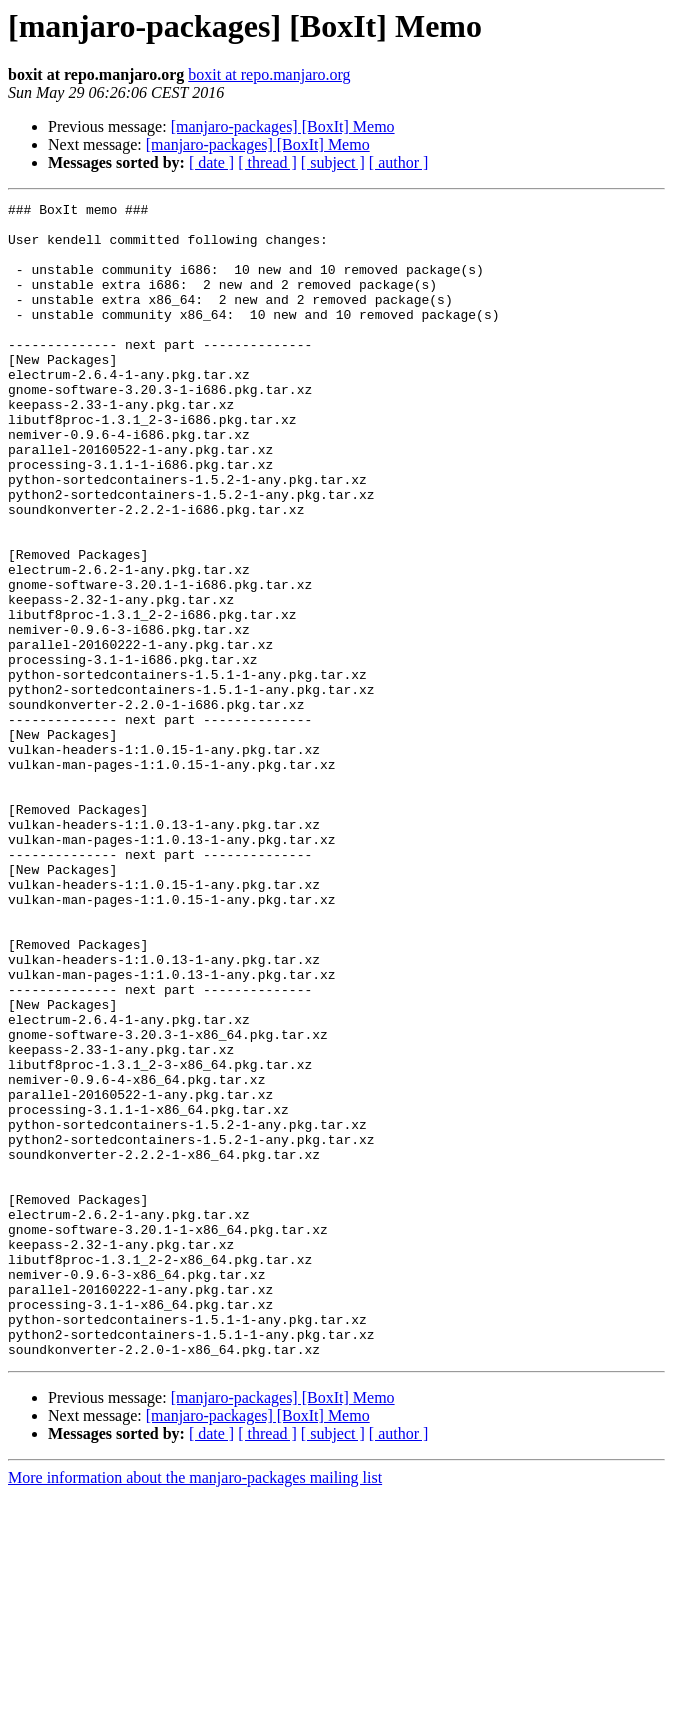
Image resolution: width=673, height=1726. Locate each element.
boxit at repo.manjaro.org (269, 74)
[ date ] (211, 162)
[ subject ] (333, 162)
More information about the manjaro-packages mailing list (195, 1708)
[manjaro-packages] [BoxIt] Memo (283, 126)
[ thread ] (267, 162)
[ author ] (399, 162)
